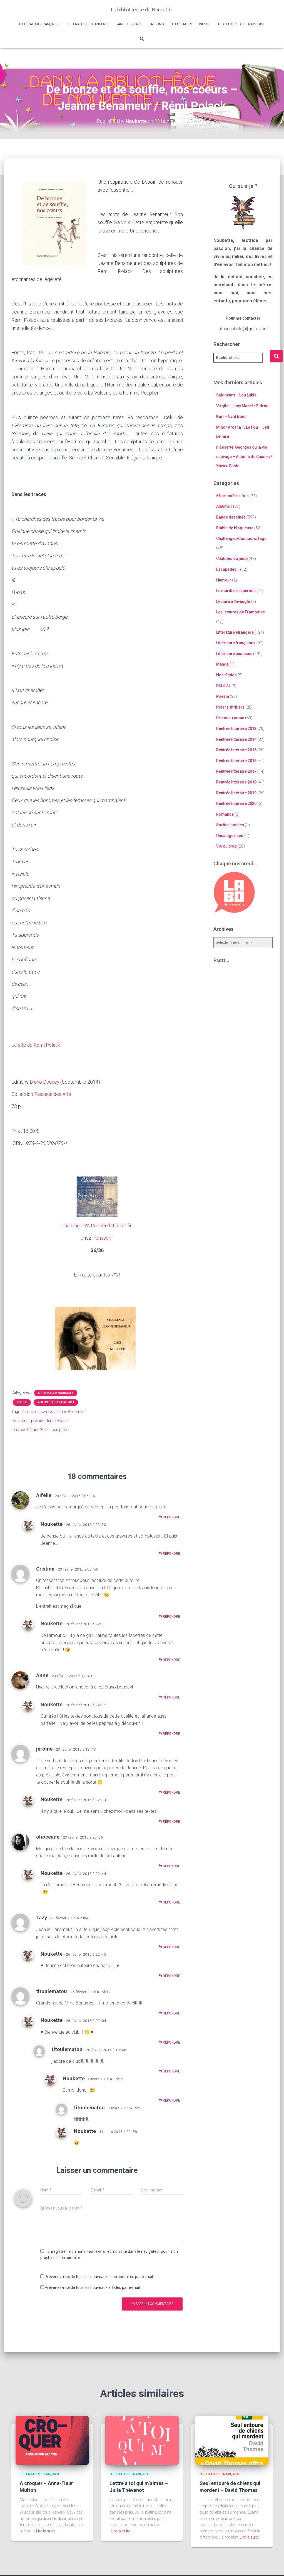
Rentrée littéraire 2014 (56, 1402)
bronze (29, 1411)
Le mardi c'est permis (236, 590)
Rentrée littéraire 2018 (236, 782)
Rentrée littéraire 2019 (236, 792)
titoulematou (51, 1991)
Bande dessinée (129, 24)
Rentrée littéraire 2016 (236, 761)
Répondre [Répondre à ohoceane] (169, 1866)
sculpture (60, 1429)
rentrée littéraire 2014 (31, 1429)
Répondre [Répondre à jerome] (169, 1792)
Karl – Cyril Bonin (232, 416)
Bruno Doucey (45, 1082)
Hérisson (101, 1237)
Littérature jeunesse (191, 24)
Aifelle (43, 1495)
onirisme (20, 1420)
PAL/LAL (223, 685)
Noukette (52, 1524)
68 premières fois (232, 496)
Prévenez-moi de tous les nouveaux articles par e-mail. (93, 2287)
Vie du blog (226, 846)
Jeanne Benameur (70, 1411)
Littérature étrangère (87, 24)
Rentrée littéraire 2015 (236, 750)
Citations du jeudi (232, 558)
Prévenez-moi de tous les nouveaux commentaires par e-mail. (99, 2276)
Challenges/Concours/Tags (241, 538)
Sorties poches (230, 825)
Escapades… (227, 569)
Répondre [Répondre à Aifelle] (169, 1517)
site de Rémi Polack (39, 1045)
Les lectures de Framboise (241, 24)
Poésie (22, 1402)
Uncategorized (229, 835)
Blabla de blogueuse (234, 528)
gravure (45, 1411)
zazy (41, 1917)
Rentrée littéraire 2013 (236, 728)
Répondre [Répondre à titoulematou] (169, 2013)
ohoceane (47, 1836)
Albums (157, 24)
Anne (42, 1675)
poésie (37, 1420)
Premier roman (230, 718)
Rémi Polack (57, 1420)
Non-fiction (226, 675)
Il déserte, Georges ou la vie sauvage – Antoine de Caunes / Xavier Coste (244, 456)
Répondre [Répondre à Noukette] (169, 1553)
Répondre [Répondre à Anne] (169, 1697)
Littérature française (38, 24)
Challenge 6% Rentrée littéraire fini (97, 1225)
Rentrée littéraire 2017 (236, 771)
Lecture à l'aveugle (233, 601)
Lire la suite (45, 2531)
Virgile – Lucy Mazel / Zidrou (242, 405)
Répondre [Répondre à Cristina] (169, 1616)
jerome (44, 1748)
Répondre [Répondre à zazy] (169, 1947)
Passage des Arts (53, 1094)
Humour (223, 580)
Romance (225, 814)
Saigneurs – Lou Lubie (236, 395)
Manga (222, 664)
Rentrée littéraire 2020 (236, 803)
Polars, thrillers (230, 707)
